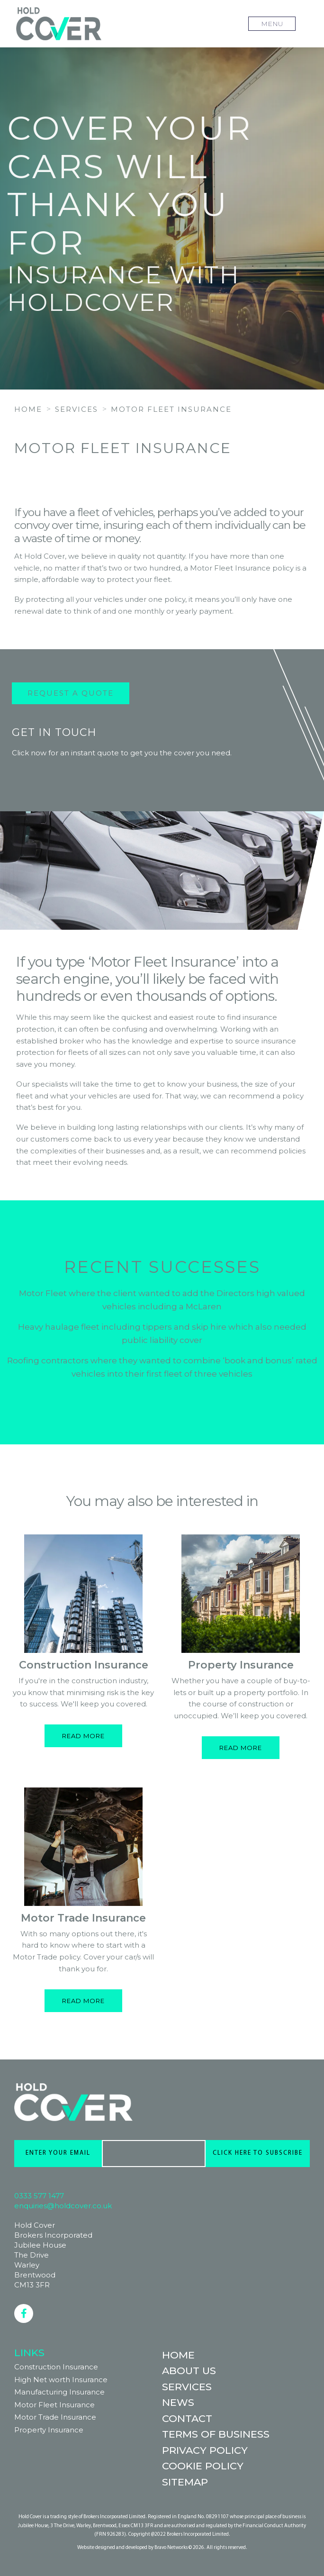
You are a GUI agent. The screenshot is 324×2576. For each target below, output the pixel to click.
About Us (189, 2370)
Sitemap (185, 2482)
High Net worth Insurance (61, 2380)
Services (187, 2387)
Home (178, 2355)
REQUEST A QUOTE (161, 482)
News (178, 2402)
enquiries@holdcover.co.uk (63, 2205)
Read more (83, 1736)
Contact (187, 2418)
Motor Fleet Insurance (54, 2405)
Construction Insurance (83, 1665)
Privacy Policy (205, 2450)
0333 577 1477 (39, 2195)
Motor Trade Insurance (83, 1918)
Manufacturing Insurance (59, 2392)
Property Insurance (241, 1665)
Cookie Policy (202, 2466)
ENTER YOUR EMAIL (58, 2153)
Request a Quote (70, 693)
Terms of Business (216, 2434)
